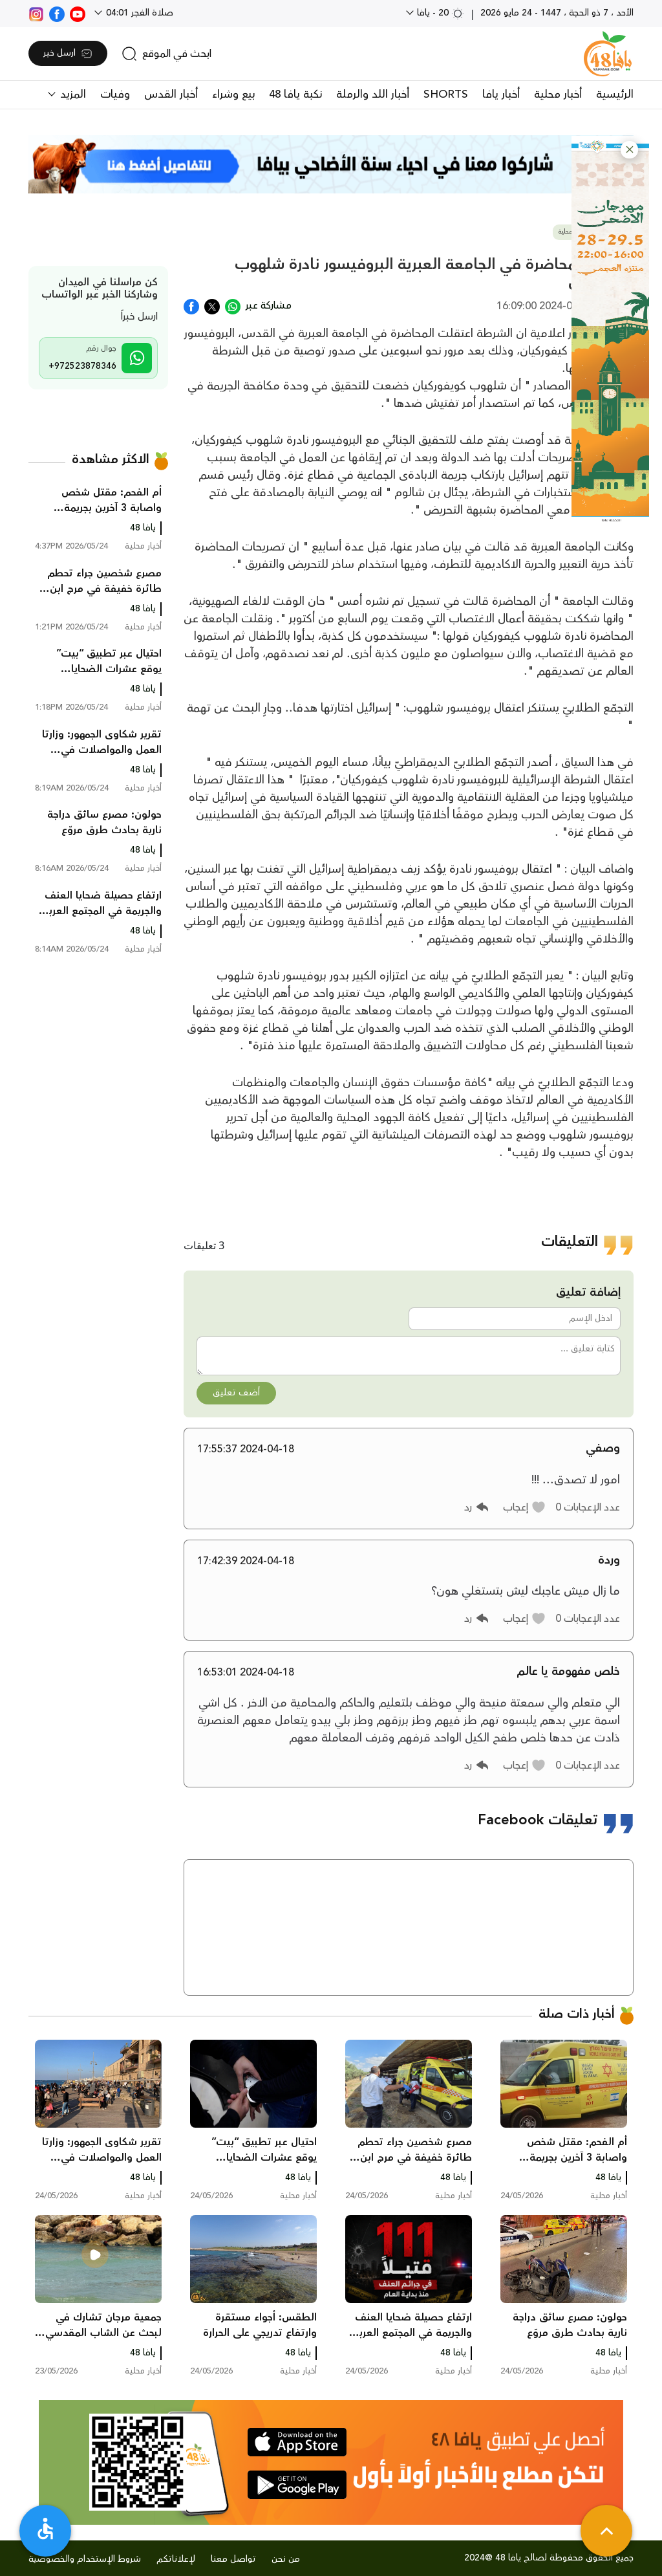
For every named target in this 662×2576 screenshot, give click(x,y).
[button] (629, 149)
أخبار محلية (558, 94)
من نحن (286, 2559)
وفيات (115, 94)
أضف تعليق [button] (236, 1393)
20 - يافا (439, 13)
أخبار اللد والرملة (372, 94)
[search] (166, 53)
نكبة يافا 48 (295, 94)
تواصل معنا (233, 2559)
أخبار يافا (501, 94)
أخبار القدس (171, 94)
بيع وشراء (233, 94)
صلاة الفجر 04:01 (138, 13)
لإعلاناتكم (175, 2559)
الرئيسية (615, 94)
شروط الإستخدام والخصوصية (84, 2559)
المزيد (71, 94)
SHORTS (445, 94)
